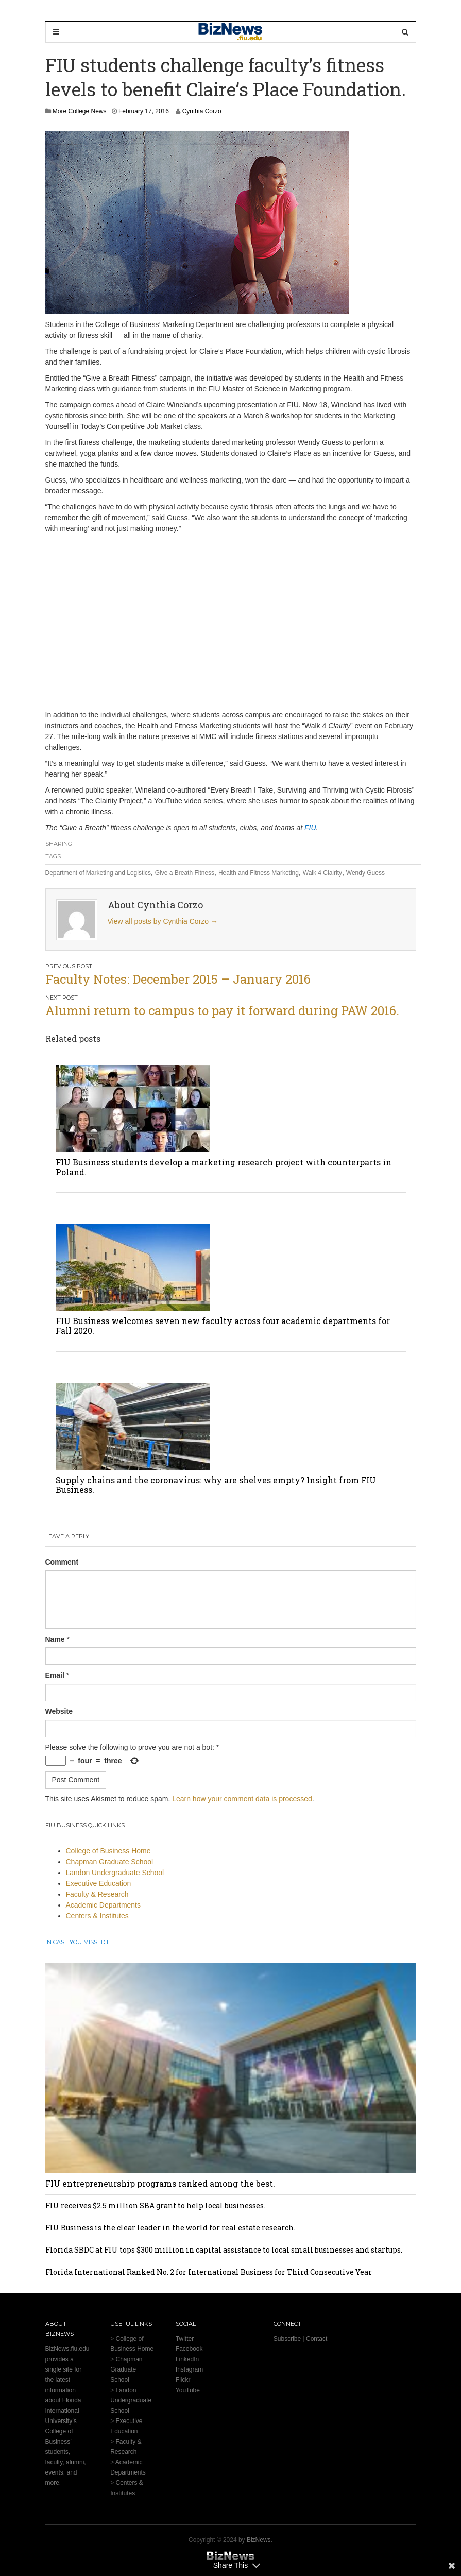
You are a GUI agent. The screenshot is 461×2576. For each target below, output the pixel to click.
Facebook (189, 2348)
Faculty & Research (97, 1894)
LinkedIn (187, 2359)
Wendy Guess (365, 873)
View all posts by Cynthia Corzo (163, 921)
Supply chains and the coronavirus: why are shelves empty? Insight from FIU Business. (216, 1484)
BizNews (259, 2540)
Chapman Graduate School (109, 1862)
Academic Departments (103, 1905)
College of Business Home (108, 1851)
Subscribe (287, 2338)
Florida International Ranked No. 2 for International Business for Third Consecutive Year (208, 2272)
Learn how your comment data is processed (242, 1799)
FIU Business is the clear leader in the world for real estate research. (170, 2227)
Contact (316, 2338)
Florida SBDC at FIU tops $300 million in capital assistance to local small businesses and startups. (223, 2250)
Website (59, 1711)
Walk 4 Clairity (322, 873)
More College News (80, 111)
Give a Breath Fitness (184, 873)
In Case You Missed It (78, 1942)
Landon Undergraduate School (115, 1872)
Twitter (185, 2338)
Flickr (183, 2379)
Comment (62, 1562)
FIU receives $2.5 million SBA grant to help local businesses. (155, 2205)
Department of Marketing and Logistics (98, 873)
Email (54, 1675)
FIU (310, 827)
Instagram (189, 2369)
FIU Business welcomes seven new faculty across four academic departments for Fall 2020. (223, 1325)
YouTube (188, 2390)
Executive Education (98, 1883)
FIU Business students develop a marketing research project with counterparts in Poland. (223, 1167)
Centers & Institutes (97, 1916)
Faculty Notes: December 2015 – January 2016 (178, 979)
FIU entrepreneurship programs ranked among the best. (160, 2183)
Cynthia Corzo (201, 111)
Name (55, 1639)
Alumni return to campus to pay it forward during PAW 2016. (222, 1010)
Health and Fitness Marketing (258, 873)
